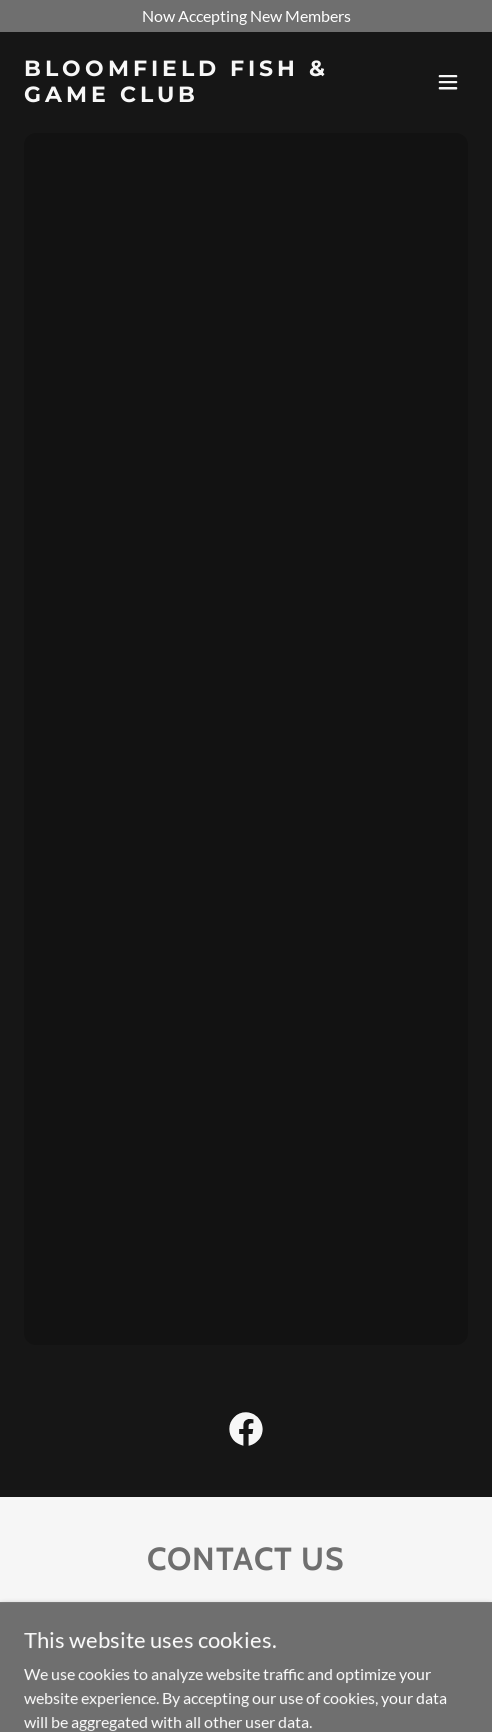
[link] (179, 95)
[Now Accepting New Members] (246, 16)
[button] (448, 82)
